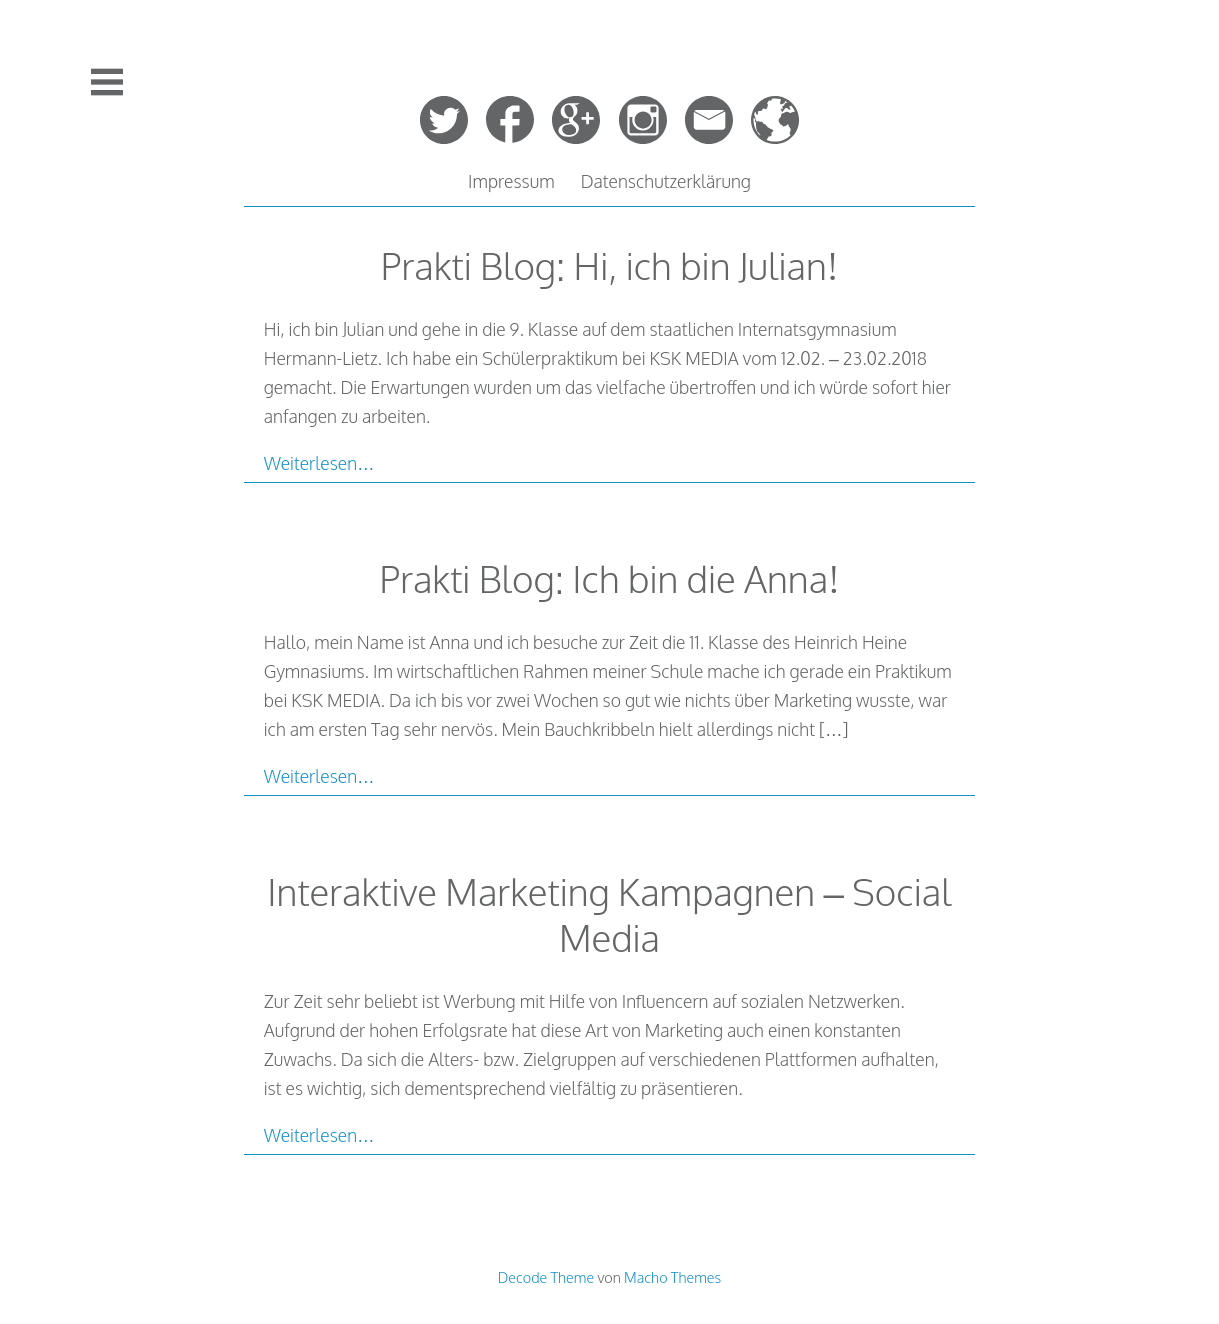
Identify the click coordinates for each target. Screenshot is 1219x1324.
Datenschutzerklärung (666, 181)
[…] (833, 729)
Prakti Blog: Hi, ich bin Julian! (610, 265)
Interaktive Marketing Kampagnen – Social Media (609, 914)
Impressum (511, 181)
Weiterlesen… (319, 463)
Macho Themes (672, 1277)
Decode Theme (546, 1277)
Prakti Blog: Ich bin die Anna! (609, 578)
